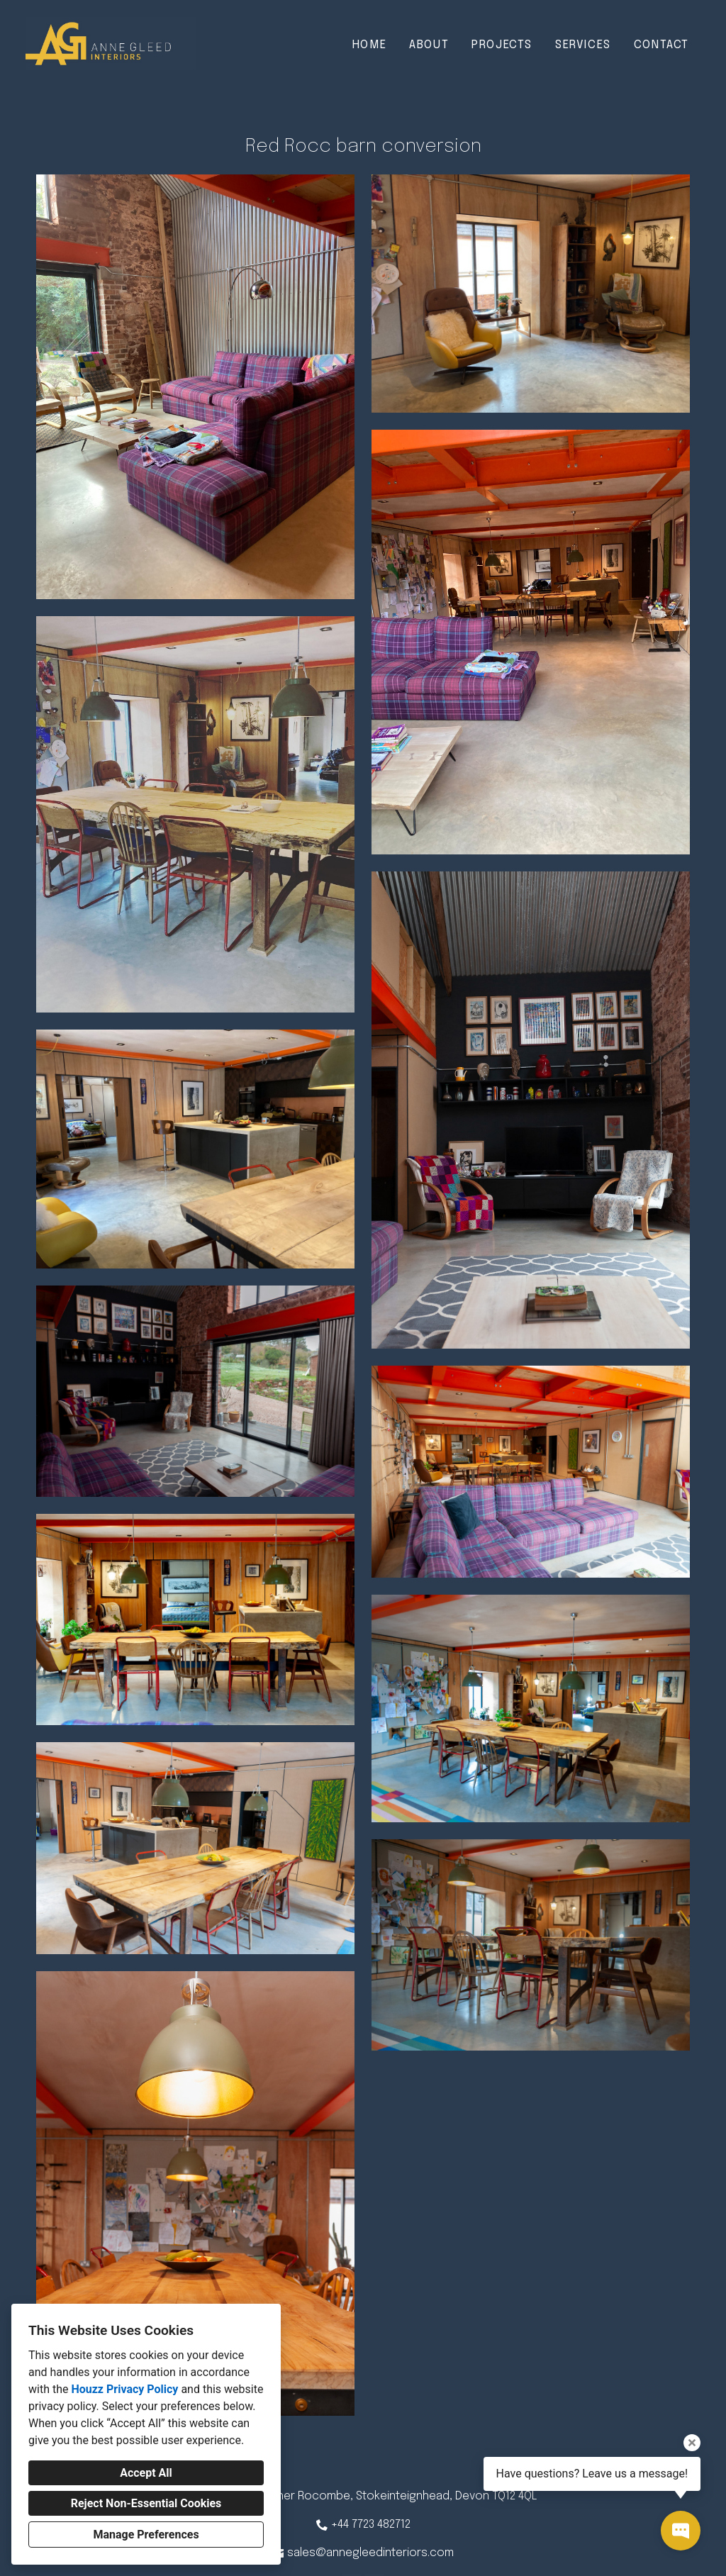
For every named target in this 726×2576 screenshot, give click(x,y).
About (429, 45)
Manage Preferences (146, 2534)
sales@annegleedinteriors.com (370, 2553)
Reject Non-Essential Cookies (146, 2503)
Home (369, 45)
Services (583, 45)
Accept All (146, 2473)
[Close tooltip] (691, 2442)
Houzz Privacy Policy (124, 2389)
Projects (501, 45)
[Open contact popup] (680, 2530)
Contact (661, 45)
